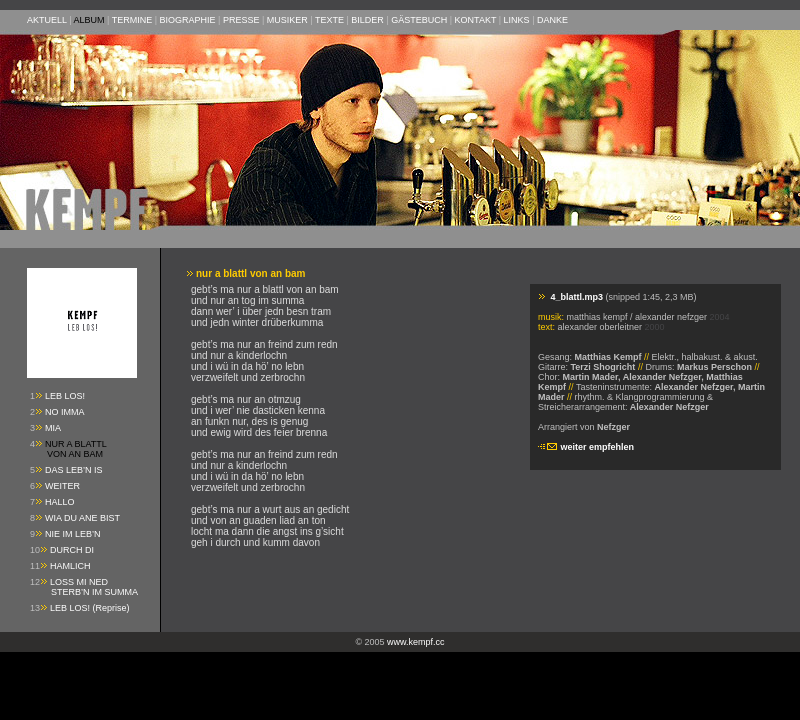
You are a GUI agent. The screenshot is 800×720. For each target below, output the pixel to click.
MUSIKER (287, 20)
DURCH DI (72, 550)
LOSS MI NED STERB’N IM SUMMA (84, 587)
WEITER (62, 486)
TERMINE (132, 20)
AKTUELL (47, 20)
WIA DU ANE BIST (82, 518)
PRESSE (241, 20)
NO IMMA (65, 412)
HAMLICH (70, 566)
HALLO (60, 502)
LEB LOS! (65, 396)
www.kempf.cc (416, 642)
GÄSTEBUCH (419, 20)
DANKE (552, 20)
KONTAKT (476, 20)
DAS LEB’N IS (74, 470)
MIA (53, 428)
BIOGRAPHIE (188, 20)
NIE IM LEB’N (73, 534)
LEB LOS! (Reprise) (90, 608)
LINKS (517, 20)
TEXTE (329, 20)
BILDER (367, 20)
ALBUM (89, 20)
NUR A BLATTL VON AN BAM (68, 449)
